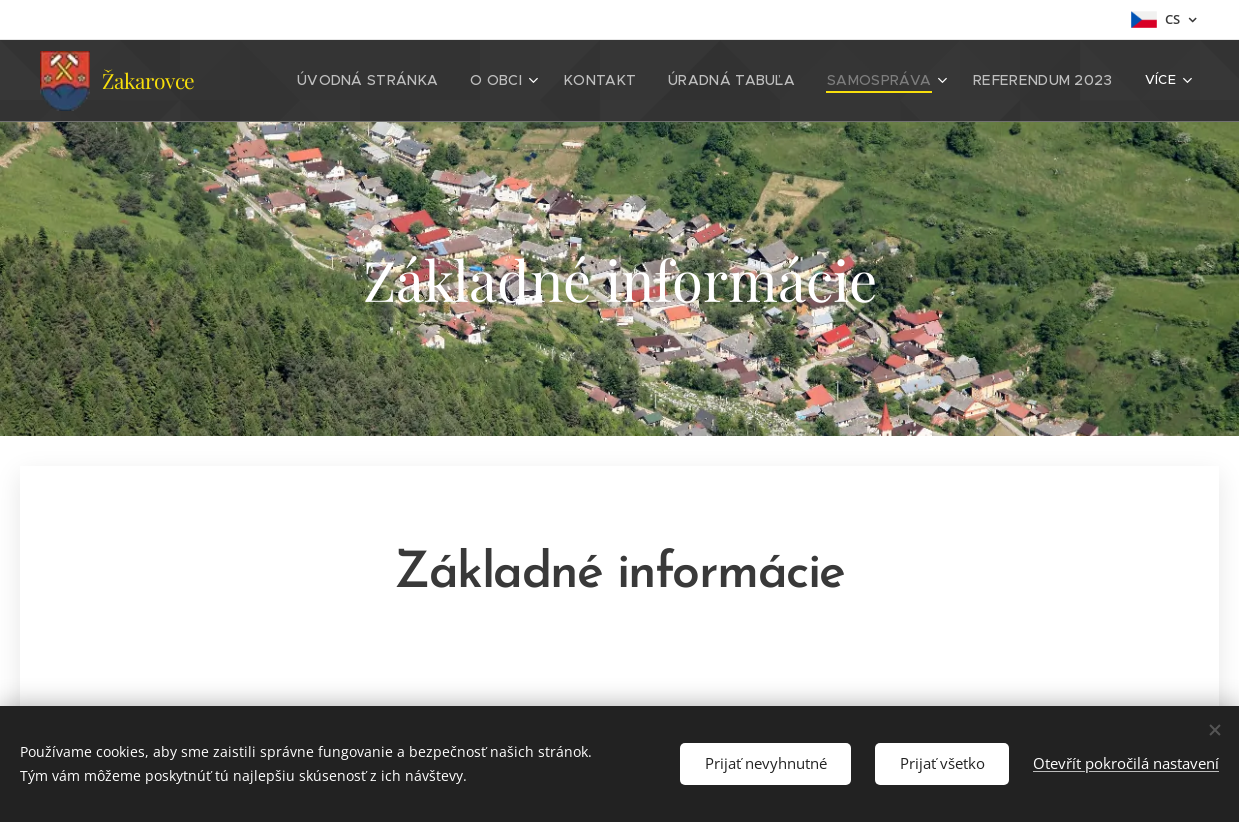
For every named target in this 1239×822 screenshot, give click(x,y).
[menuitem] (413, 81)
